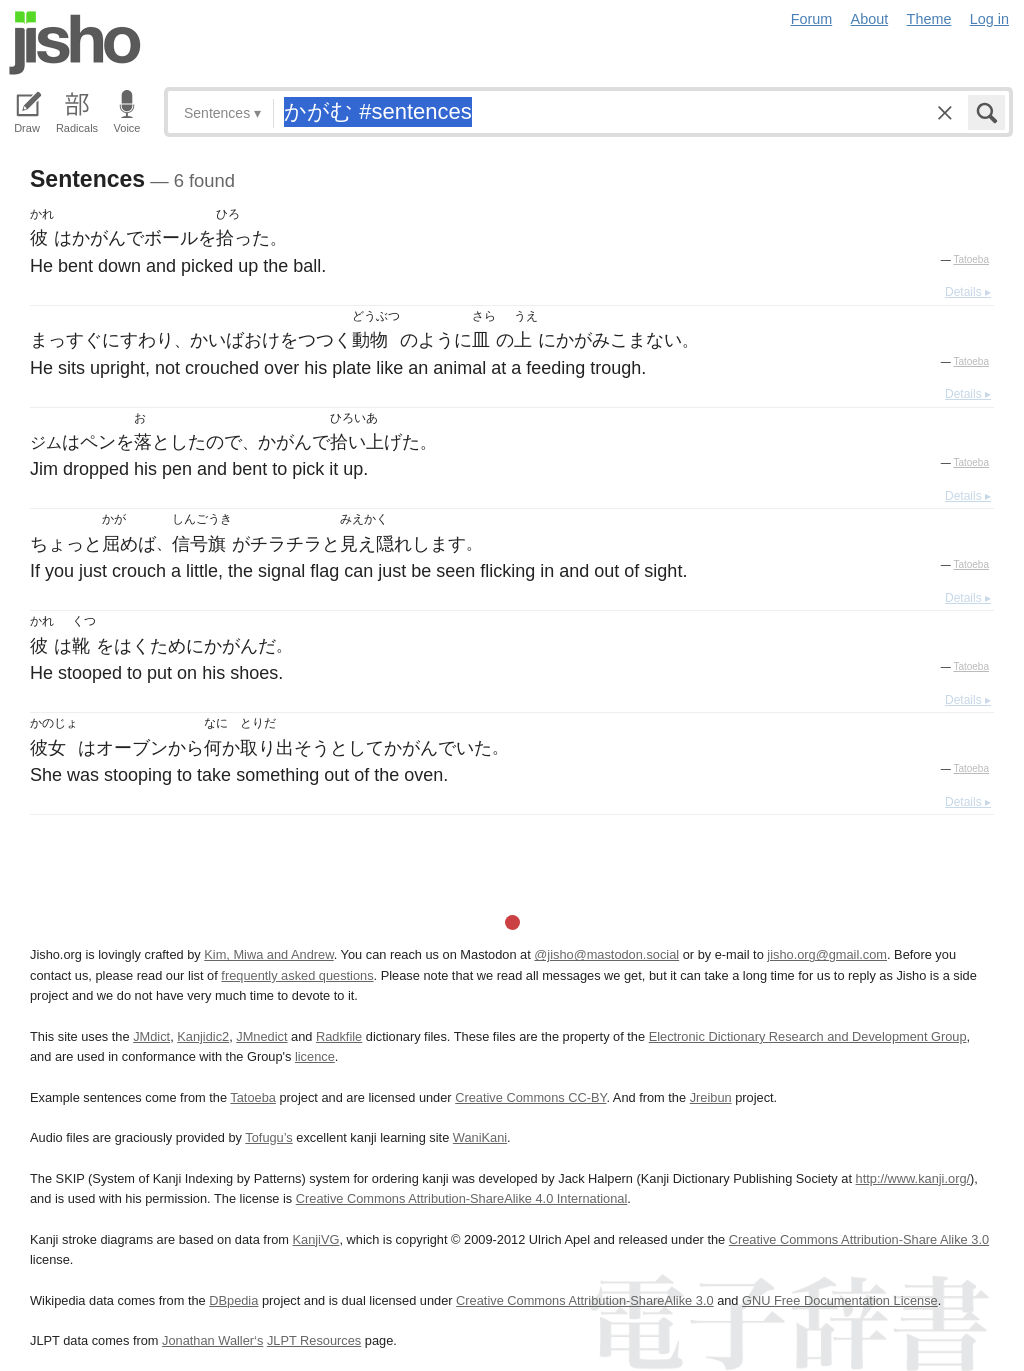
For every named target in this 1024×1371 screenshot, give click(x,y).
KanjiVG (315, 1239)
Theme (929, 19)
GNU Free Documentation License (840, 1300)
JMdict (151, 1036)
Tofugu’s (268, 1137)
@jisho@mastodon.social (606, 954)
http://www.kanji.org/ (913, 1178)
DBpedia (233, 1300)
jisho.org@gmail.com (827, 954)
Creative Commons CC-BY (530, 1097)
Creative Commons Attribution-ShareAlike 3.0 (584, 1300)
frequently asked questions (297, 975)
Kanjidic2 (203, 1036)
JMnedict (261, 1036)
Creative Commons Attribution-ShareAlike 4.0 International (461, 1198)
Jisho (75, 43)
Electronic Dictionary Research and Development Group (808, 1036)
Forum (812, 19)
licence (315, 1056)
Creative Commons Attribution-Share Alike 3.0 (859, 1239)
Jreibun (711, 1097)
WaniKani (480, 1137)
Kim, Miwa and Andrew (268, 954)
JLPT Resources (314, 1340)
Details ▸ (968, 292)
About (870, 19)
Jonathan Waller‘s (212, 1340)
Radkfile (339, 1036)
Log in (989, 19)
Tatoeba (971, 259)
